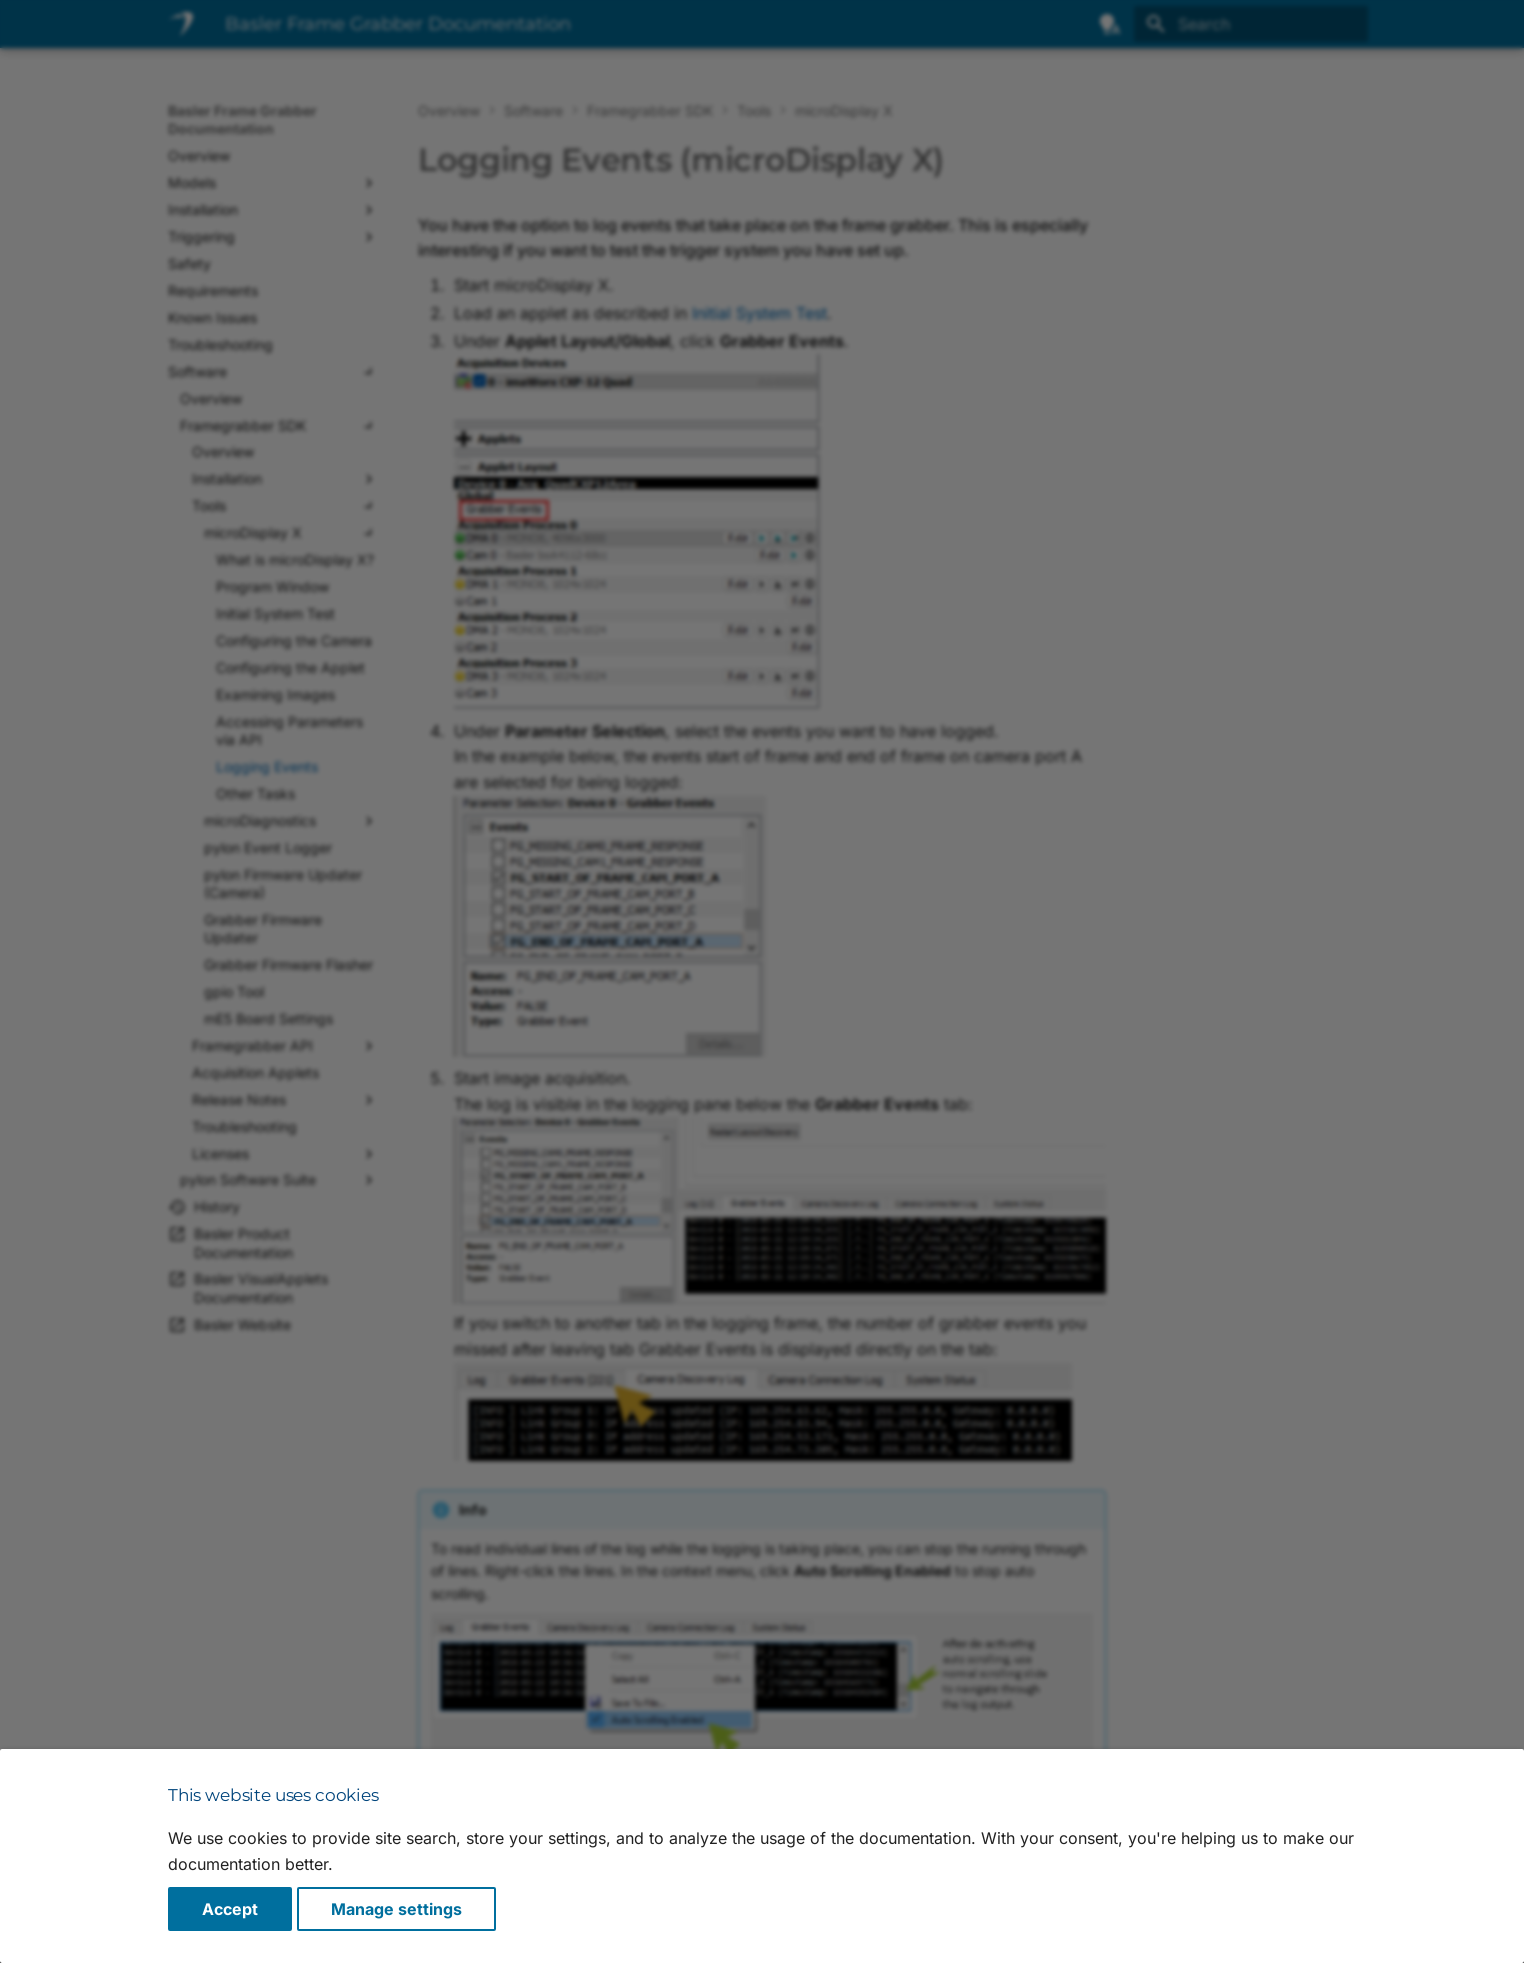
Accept (230, 1909)
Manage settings (396, 1909)
